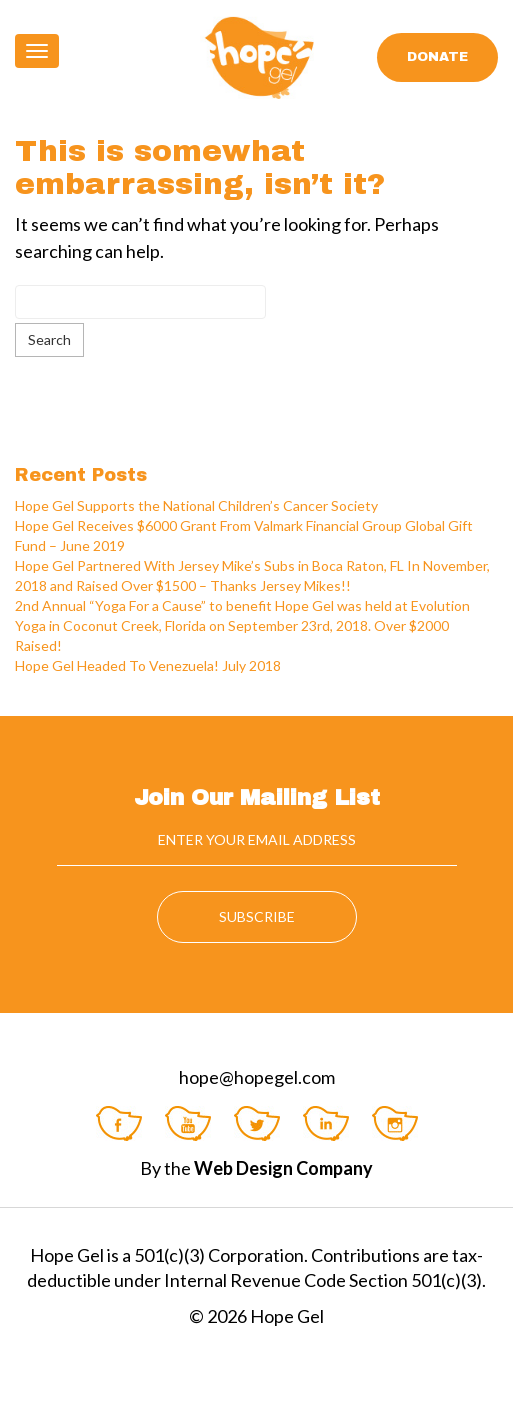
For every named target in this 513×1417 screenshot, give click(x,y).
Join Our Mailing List (257, 798)
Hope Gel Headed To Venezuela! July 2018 (148, 665)
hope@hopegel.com (257, 1077)
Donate (437, 57)
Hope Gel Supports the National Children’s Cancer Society (196, 505)
